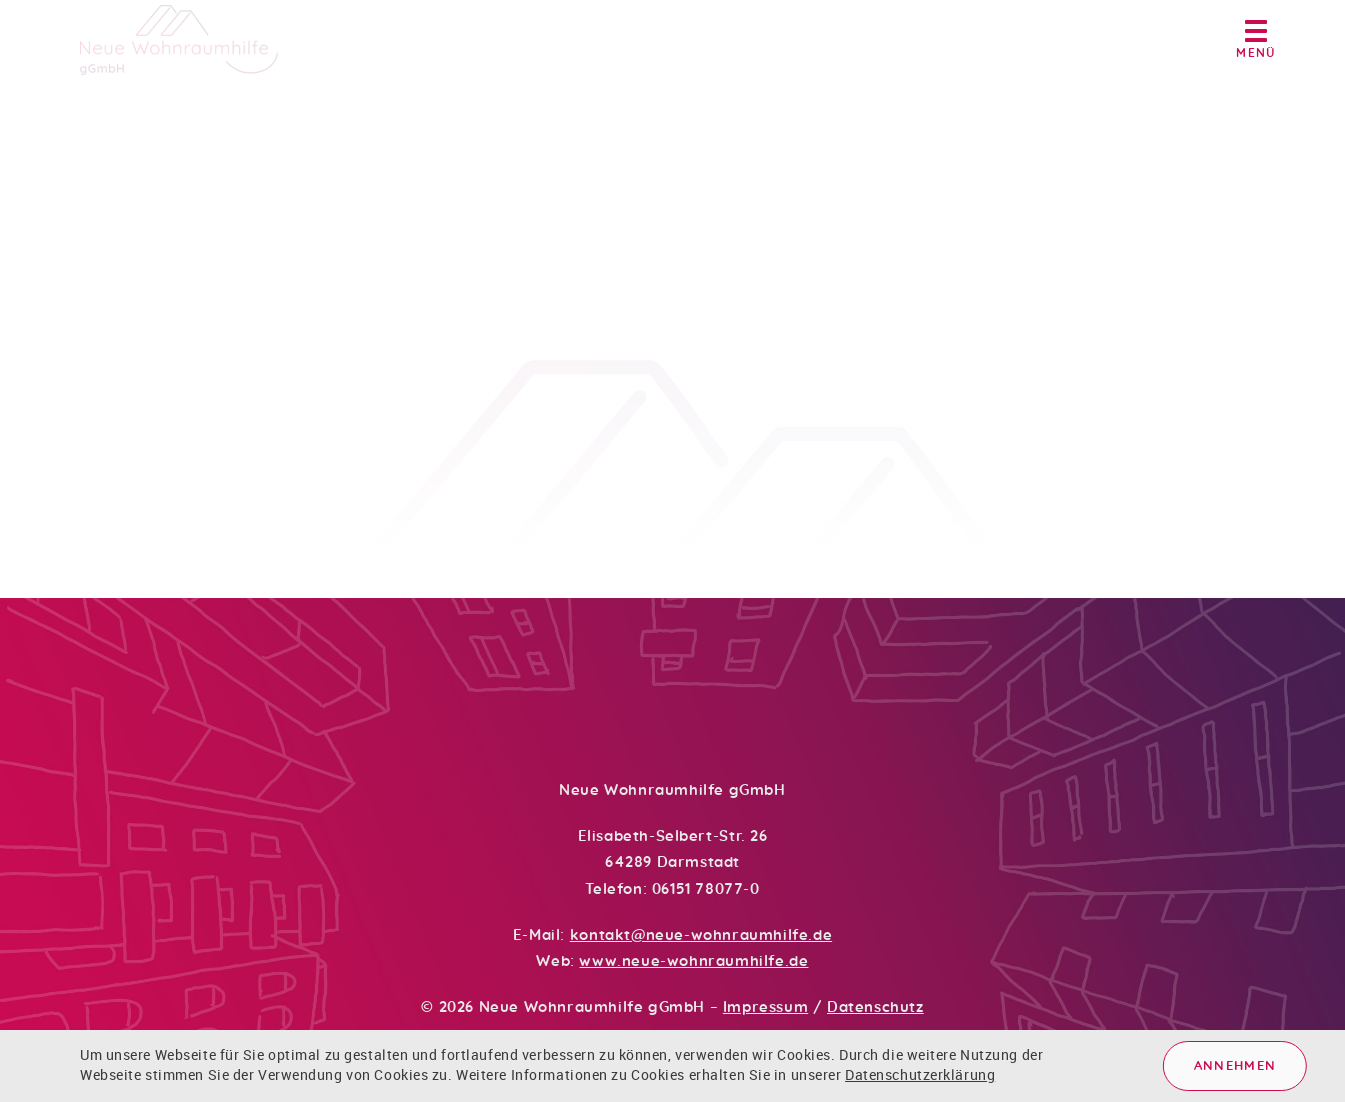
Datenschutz (875, 1007)
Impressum (765, 1007)
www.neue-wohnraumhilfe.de (693, 961)
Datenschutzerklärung (920, 1074)
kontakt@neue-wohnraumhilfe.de (701, 935)
